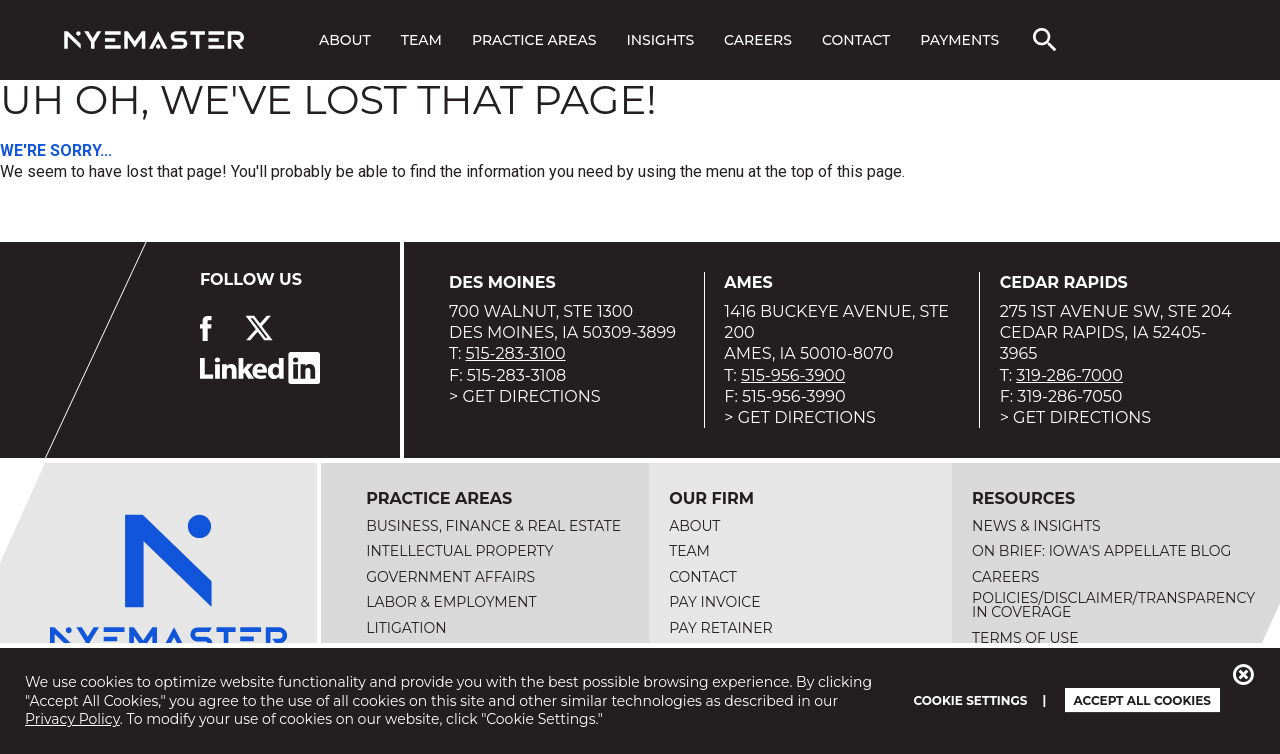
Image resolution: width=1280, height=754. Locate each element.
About (345, 40)
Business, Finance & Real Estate (493, 526)
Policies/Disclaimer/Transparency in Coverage (1113, 605)
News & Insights (1036, 526)
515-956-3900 (793, 375)
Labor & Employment (451, 602)
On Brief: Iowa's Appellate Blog (1101, 551)
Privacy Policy (72, 719)
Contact (856, 40)
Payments (959, 40)
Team (421, 40)
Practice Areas (534, 40)
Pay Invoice (715, 602)
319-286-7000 (1069, 375)
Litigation (406, 628)
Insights (660, 40)
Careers (758, 40)
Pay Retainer (721, 628)
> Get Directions (525, 396)
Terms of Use (1025, 638)
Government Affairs (450, 577)
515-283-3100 (516, 353)
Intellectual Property (459, 551)
